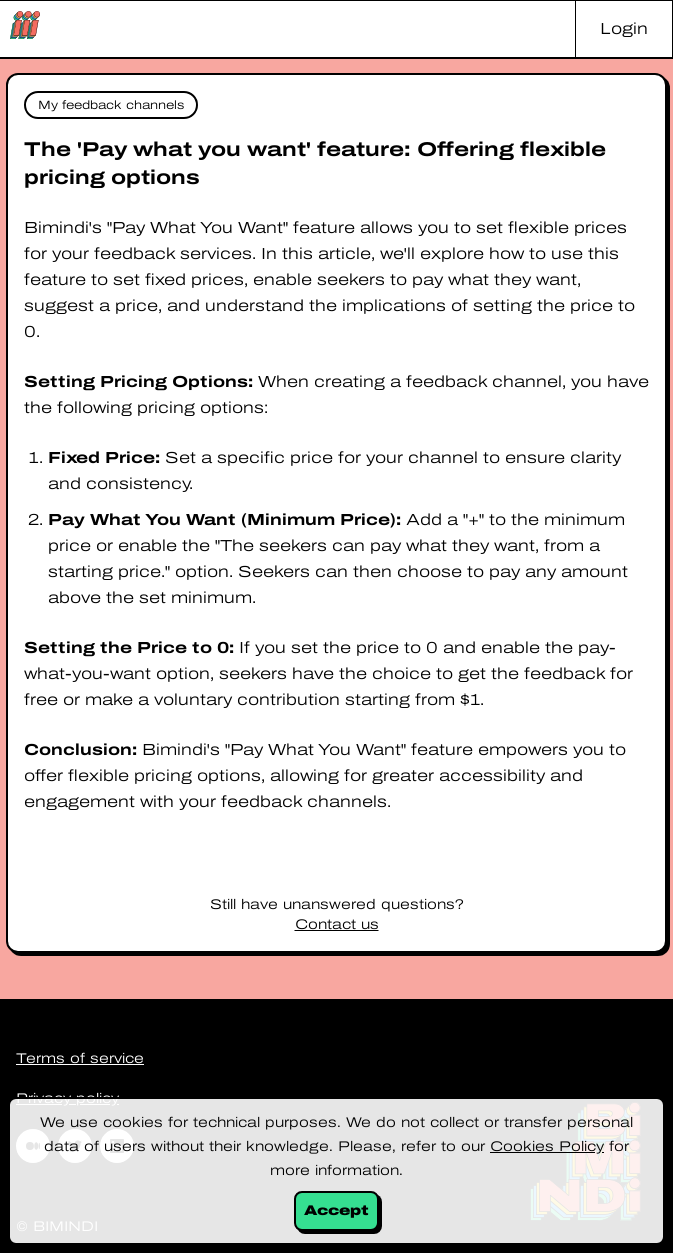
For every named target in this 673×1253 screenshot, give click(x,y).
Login (624, 28)
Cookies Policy (547, 1146)
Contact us (337, 924)
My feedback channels (111, 105)
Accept (336, 1210)
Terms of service (80, 1058)
